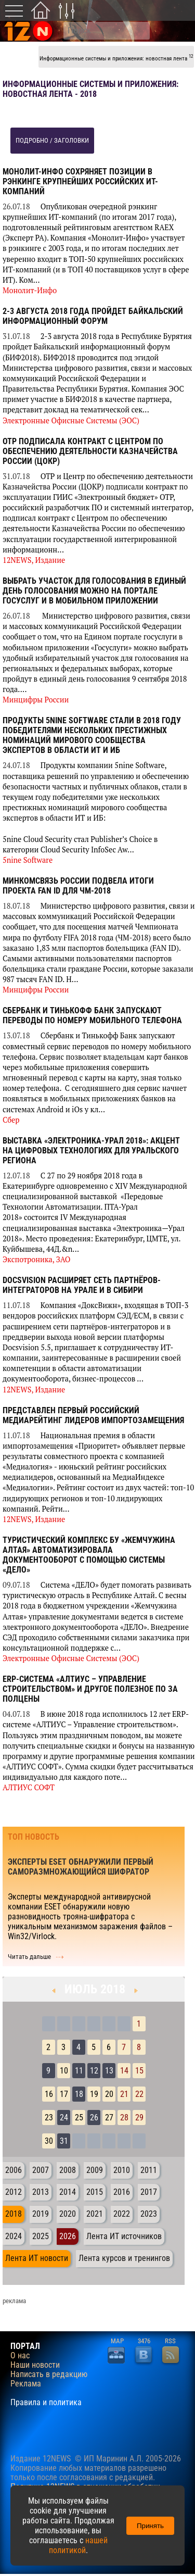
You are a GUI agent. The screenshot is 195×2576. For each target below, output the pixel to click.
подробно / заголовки (52, 140)
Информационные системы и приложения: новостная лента (116, 57)
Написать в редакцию (48, 2374)
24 (64, 2117)
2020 (67, 2214)
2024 (13, 2236)
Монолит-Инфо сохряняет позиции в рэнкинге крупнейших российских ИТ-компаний (80, 181)
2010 (121, 2170)
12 (94, 2071)
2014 (67, 2192)
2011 (148, 2170)
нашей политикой (78, 2545)
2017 (148, 2192)
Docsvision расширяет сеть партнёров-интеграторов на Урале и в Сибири (82, 1285)
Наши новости (35, 2365)
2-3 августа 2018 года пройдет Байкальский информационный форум (93, 316)
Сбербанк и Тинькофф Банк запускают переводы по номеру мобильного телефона (92, 1015)
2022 (121, 2214)
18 (79, 2094)
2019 (40, 2214)
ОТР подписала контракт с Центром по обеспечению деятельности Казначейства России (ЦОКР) (90, 451)
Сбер (11, 1120)
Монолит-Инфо (30, 290)
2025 (40, 2236)
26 (94, 2117)
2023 (148, 2214)
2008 (67, 2170)
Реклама (25, 2384)
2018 (13, 2214)
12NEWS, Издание (34, 560)
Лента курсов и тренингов (124, 2258)
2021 (94, 2214)
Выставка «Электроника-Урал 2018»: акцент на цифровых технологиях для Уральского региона (91, 1150)
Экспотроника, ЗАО (37, 1259)
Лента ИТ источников (124, 2236)
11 (79, 2071)
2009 (94, 2170)
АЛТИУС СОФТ (29, 1787)
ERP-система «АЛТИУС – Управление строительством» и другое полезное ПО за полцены (90, 1689)
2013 (40, 2192)
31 (64, 2141)
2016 (121, 2192)
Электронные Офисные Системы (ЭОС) (71, 420)
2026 (67, 2236)
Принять (150, 2526)
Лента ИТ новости (36, 2258)
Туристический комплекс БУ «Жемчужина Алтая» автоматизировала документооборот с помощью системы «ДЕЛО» (89, 1555)
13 (109, 2071)
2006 (13, 2170)
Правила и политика (46, 2402)
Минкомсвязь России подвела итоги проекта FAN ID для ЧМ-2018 (78, 886)
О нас (20, 2355)
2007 (40, 2170)
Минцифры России (36, 700)
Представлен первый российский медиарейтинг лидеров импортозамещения (93, 1415)
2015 (94, 2192)
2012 (13, 2192)
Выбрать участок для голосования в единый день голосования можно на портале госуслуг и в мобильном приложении (94, 591)
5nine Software (28, 860)
